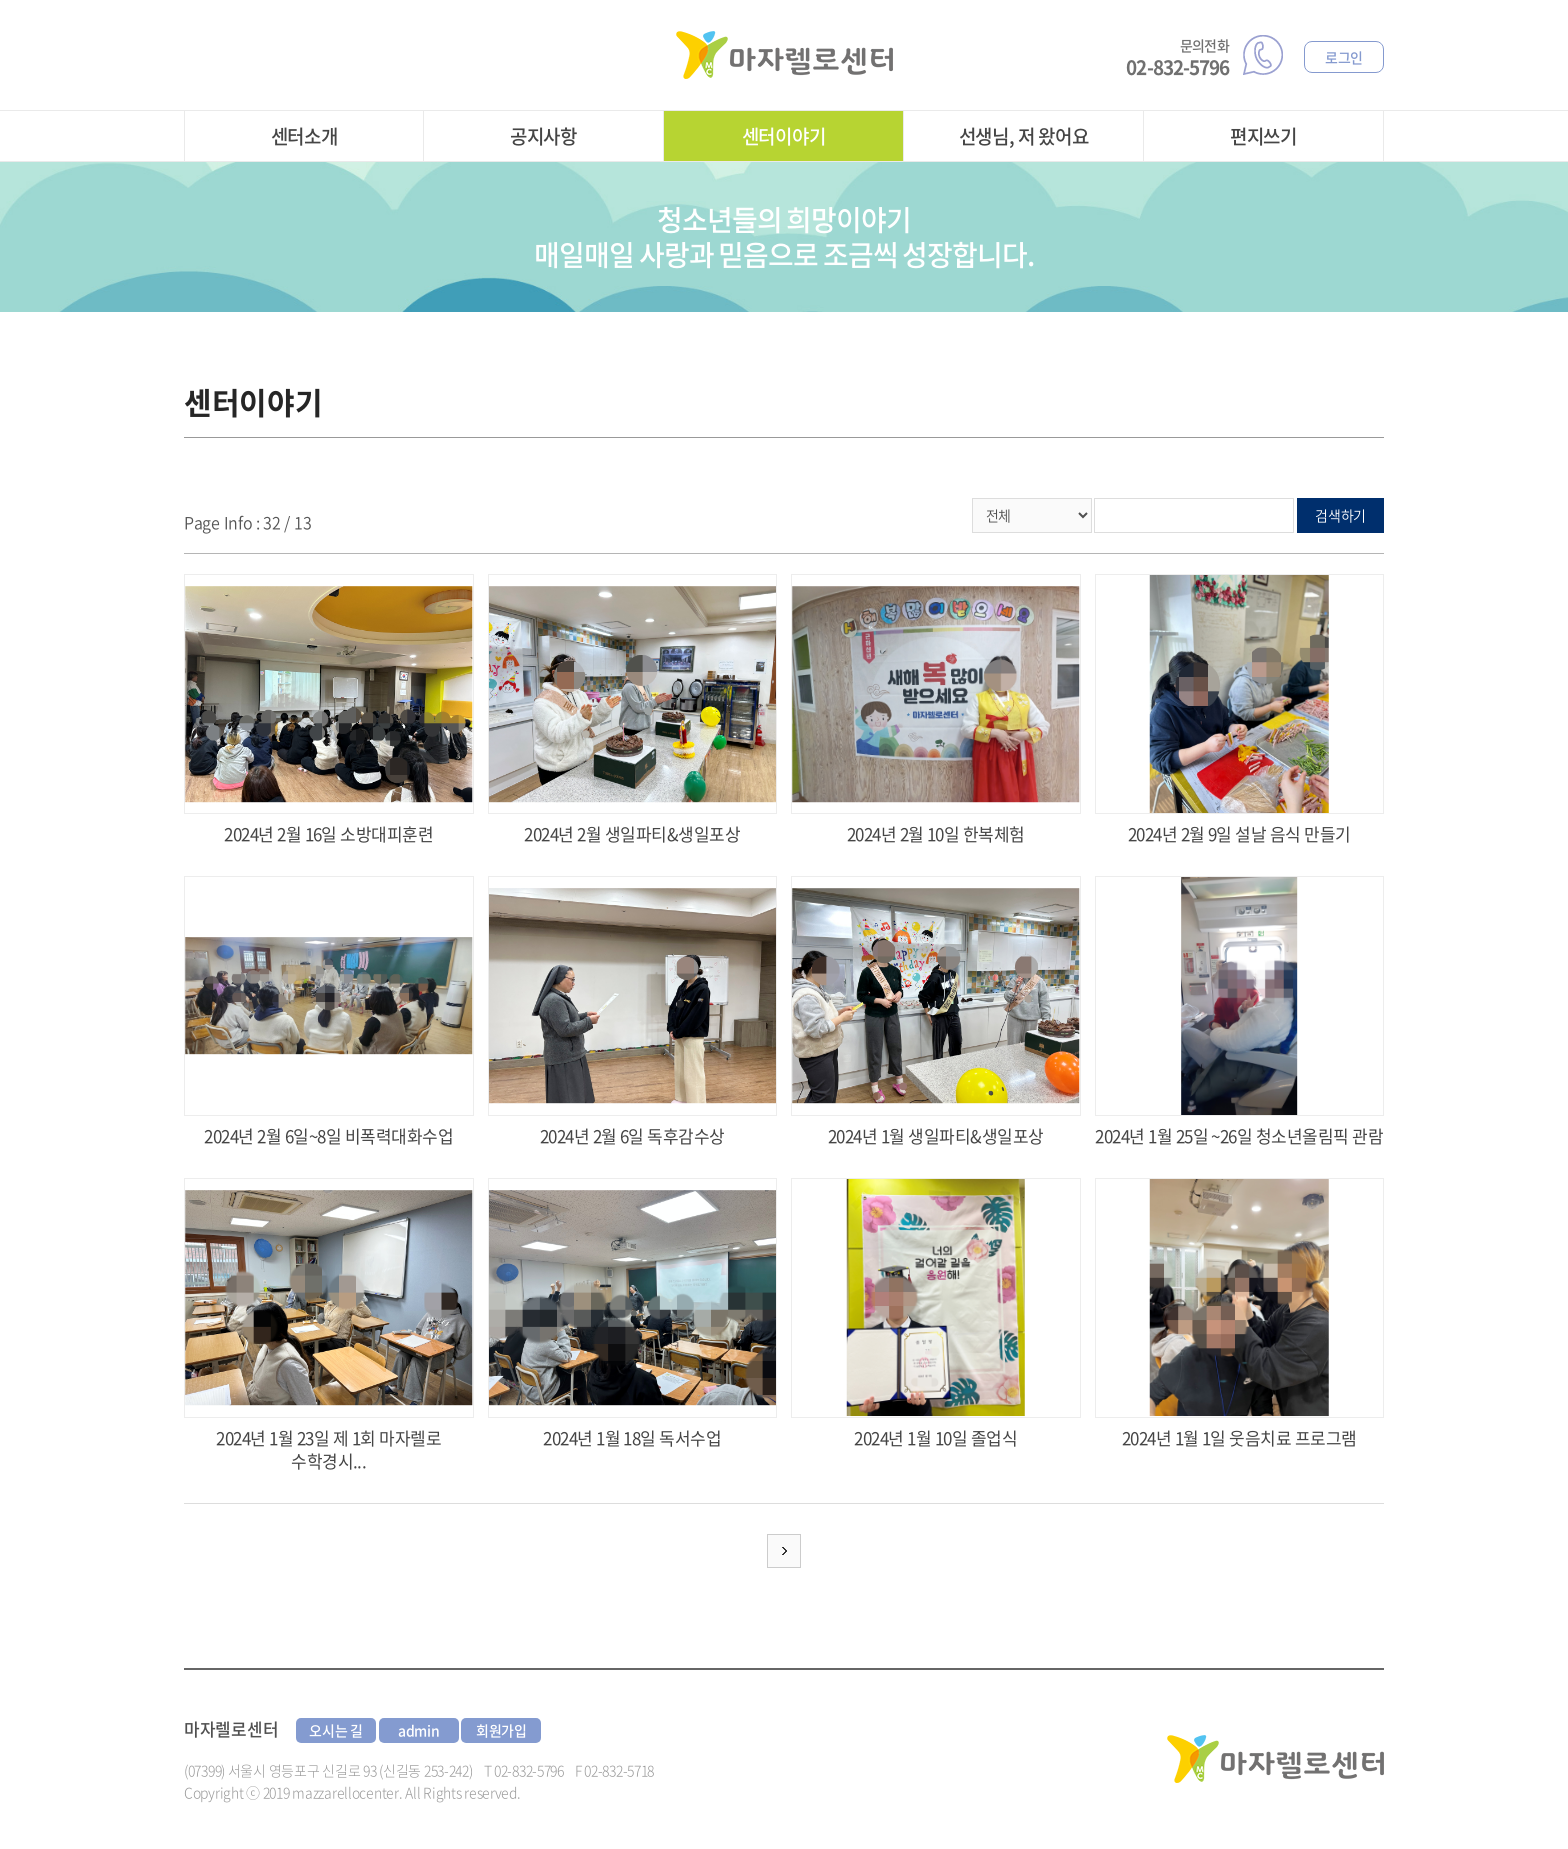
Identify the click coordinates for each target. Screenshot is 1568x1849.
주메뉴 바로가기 (0, 0)
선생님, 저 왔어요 (1024, 136)
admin (419, 1730)
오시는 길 (336, 1730)
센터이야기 (784, 136)
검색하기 (1340, 515)
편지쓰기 (1263, 136)
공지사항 (543, 136)
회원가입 (501, 1730)
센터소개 (304, 136)
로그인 (1344, 57)
